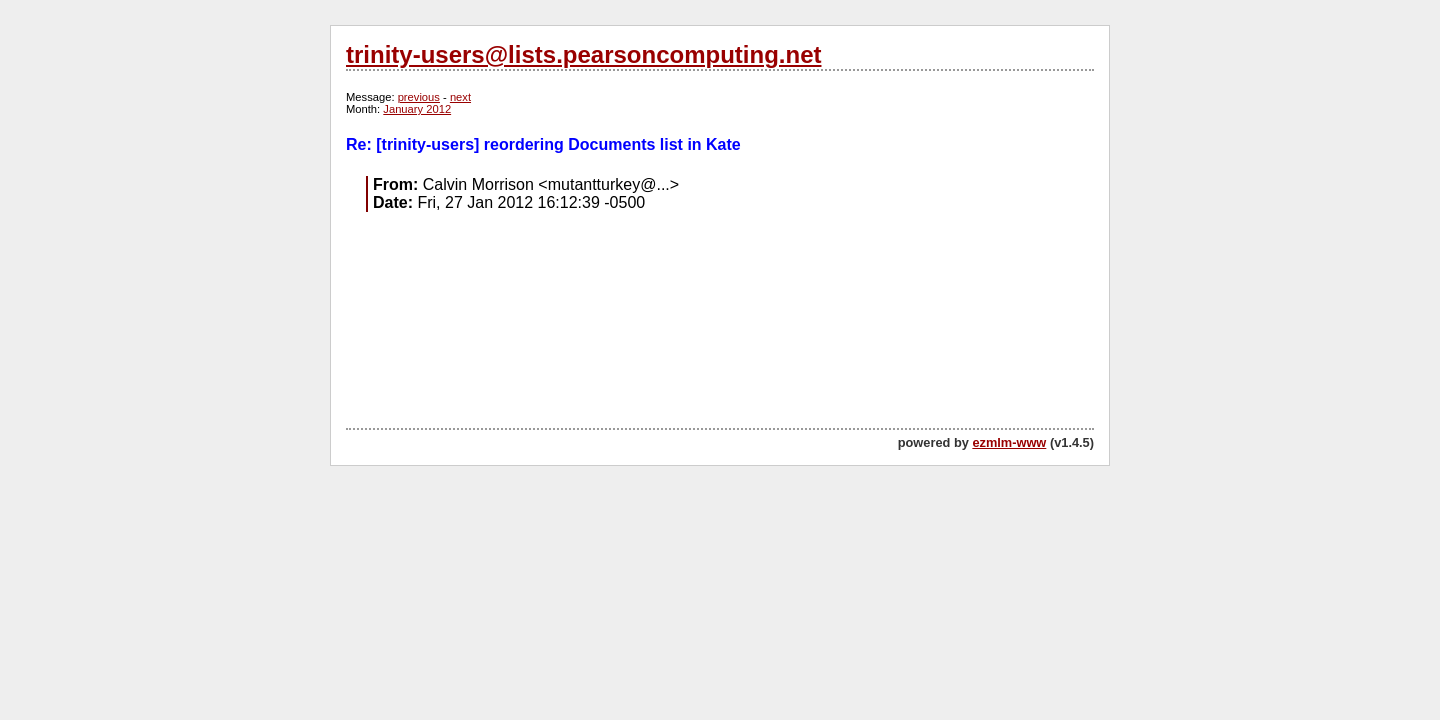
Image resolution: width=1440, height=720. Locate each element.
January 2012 (417, 109)
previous (419, 97)
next (460, 97)
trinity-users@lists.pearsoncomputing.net (583, 54)
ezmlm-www (1009, 442)
